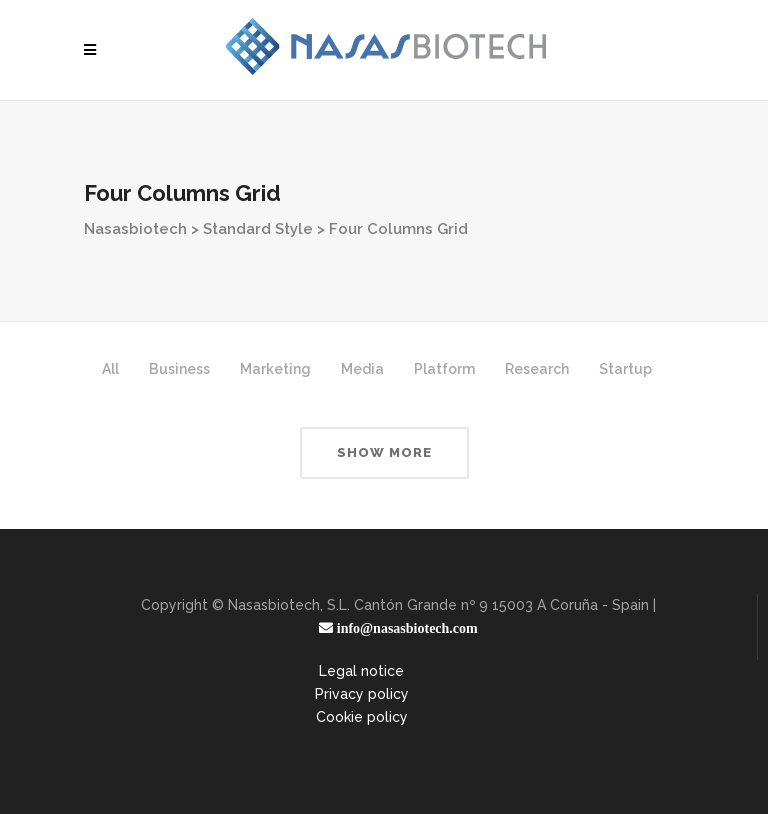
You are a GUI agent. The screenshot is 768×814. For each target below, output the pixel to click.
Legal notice (361, 671)
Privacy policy (362, 694)
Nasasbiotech (135, 229)
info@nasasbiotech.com (405, 628)
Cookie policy (362, 717)
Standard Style (258, 229)
